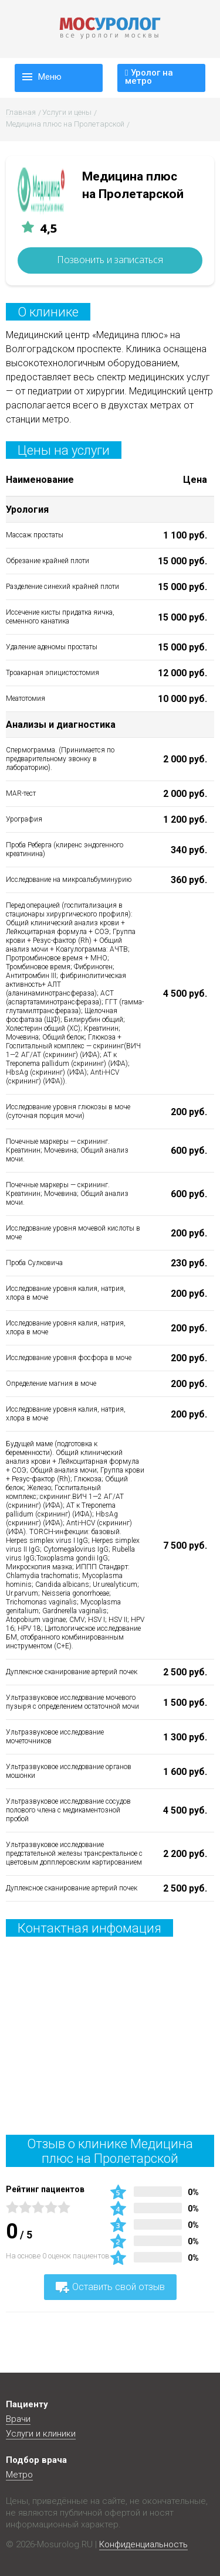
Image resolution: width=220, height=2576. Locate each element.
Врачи (18, 2419)
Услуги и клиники (41, 2433)
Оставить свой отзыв (110, 2287)
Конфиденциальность (143, 2544)
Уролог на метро (148, 72)
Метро (19, 2474)
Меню (50, 76)
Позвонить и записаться (110, 259)
